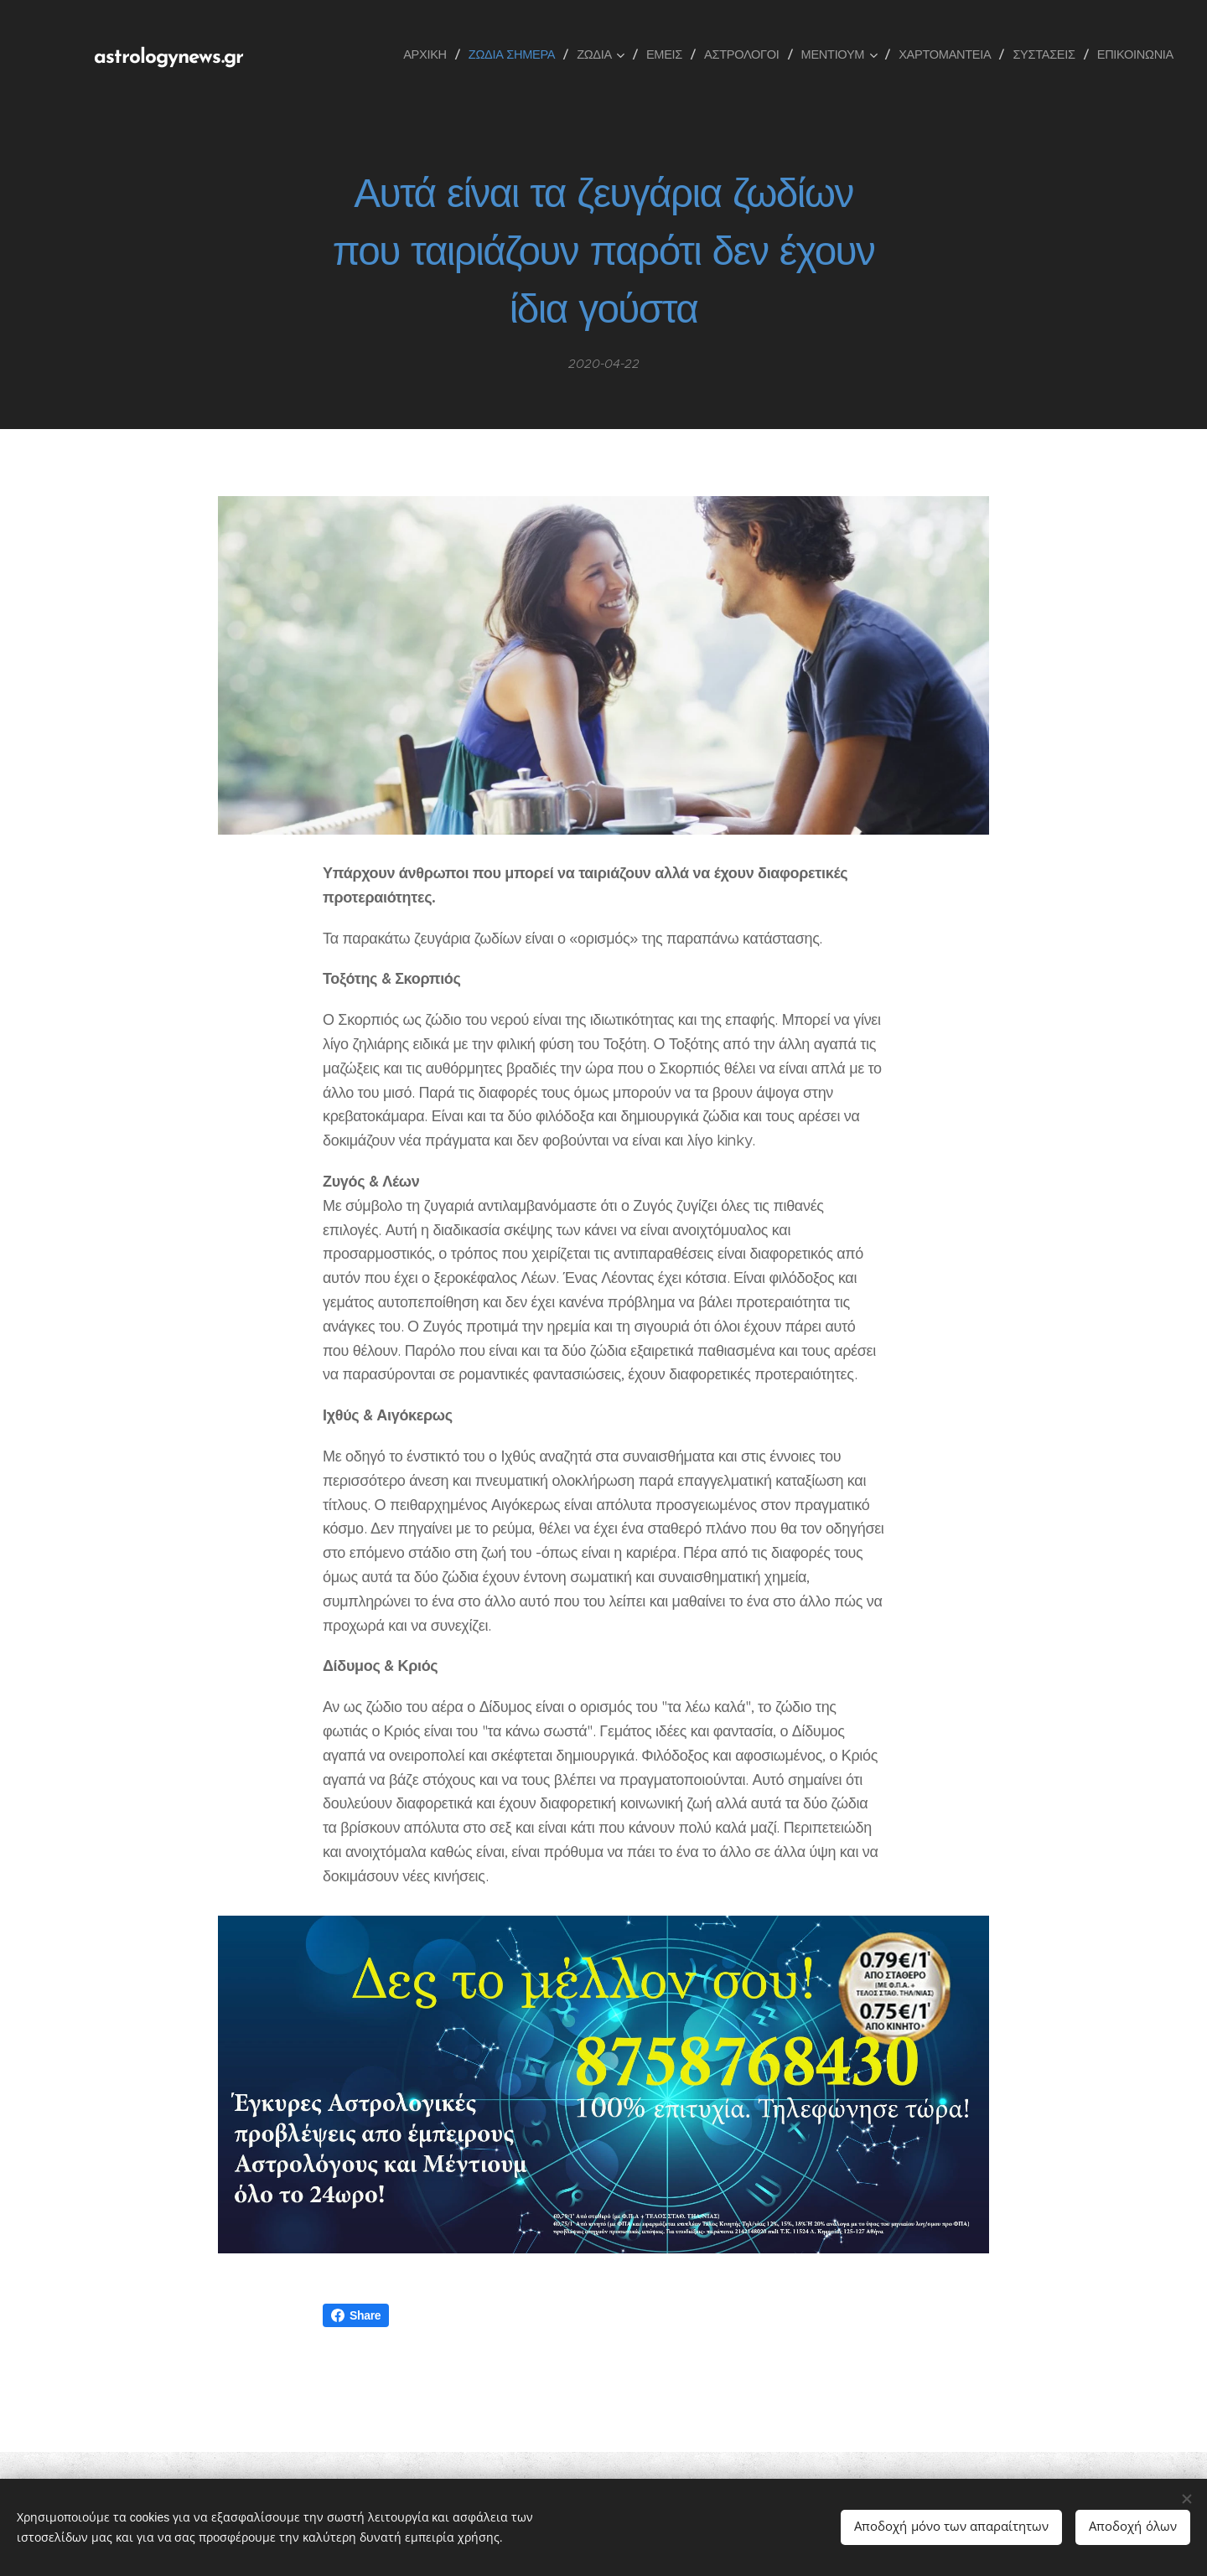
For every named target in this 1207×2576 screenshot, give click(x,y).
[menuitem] (432, 54)
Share (356, 2315)
